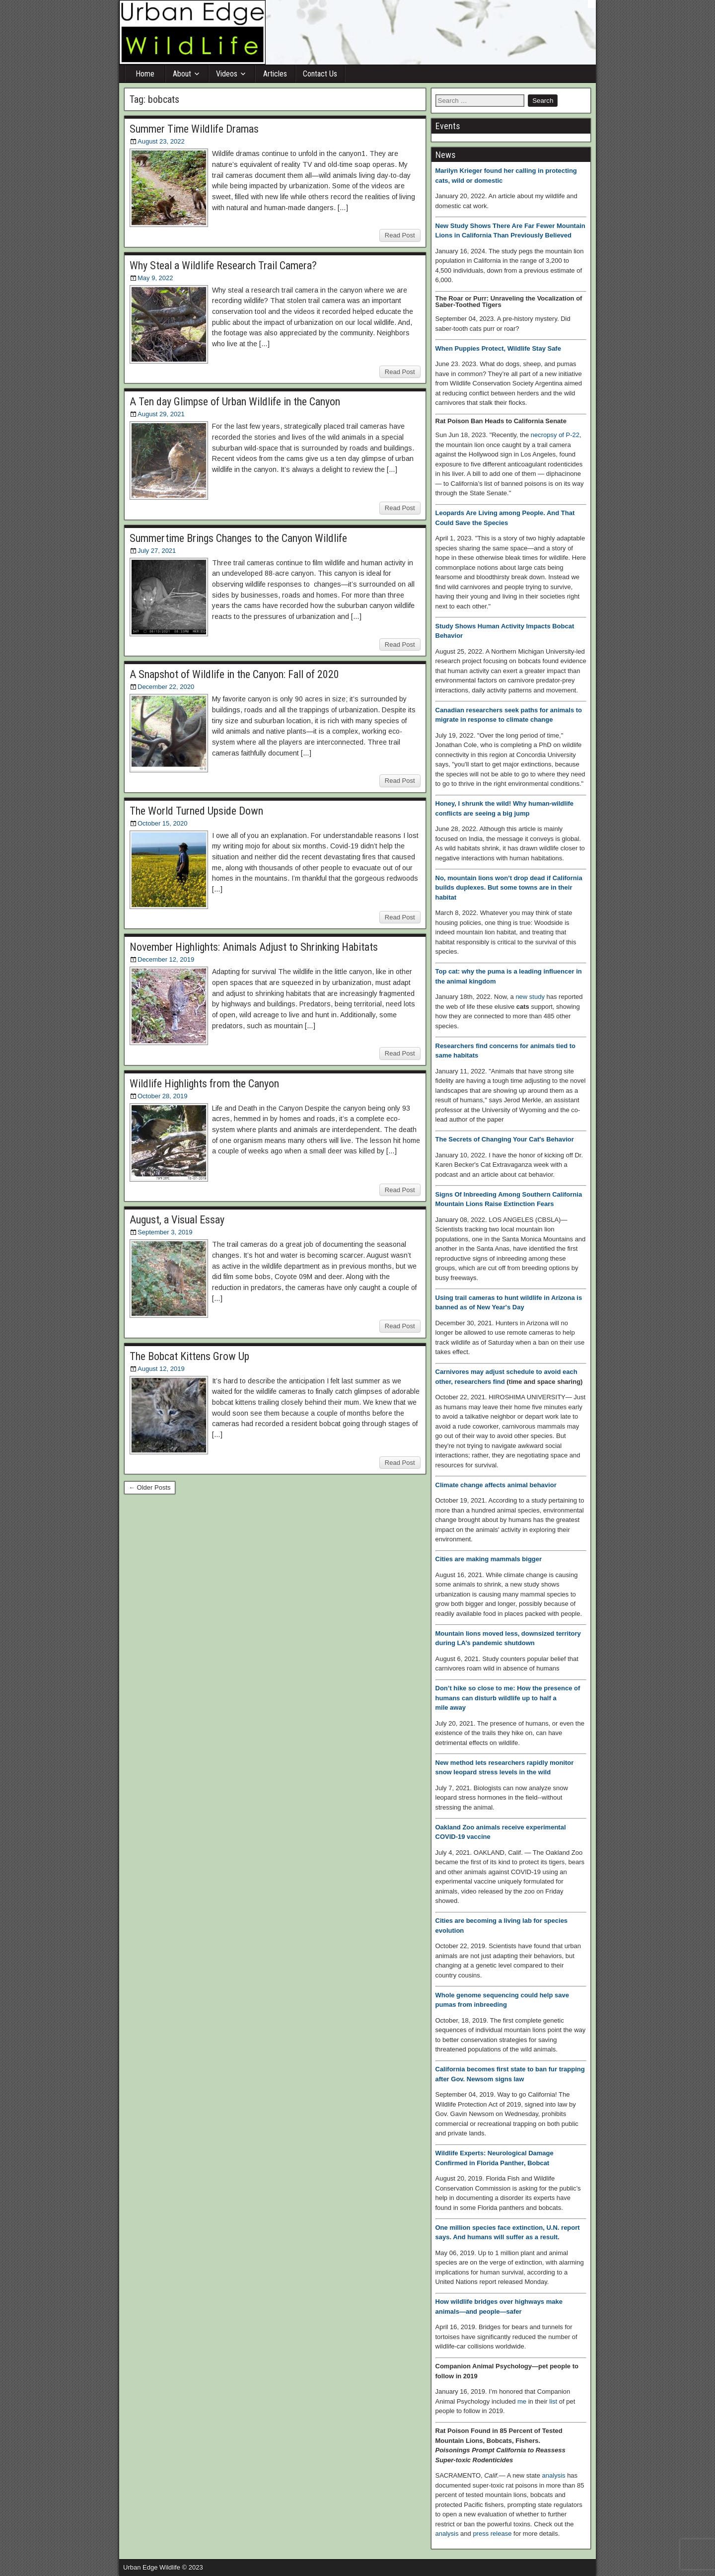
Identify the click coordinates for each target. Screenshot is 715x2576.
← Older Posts (150, 1487)
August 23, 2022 (161, 141)
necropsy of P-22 (555, 435)
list (553, 2401)
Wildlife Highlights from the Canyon (204, 1083)
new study (530, 996)
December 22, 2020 (166, 686)
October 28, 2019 (162, 1096)
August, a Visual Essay (177, 1219)
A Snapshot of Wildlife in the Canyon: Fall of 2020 (234, 674)
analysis (554, 2475)
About (182, 73)
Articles (275, 73)
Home (145, 73)
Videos (226, 73)
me (521, 2401)
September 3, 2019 (165, 1232)
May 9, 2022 (155, 278)
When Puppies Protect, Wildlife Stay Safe (498, 348)
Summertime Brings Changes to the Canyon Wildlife (238, 538)
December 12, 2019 (166, 959)
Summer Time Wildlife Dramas (194, 129)
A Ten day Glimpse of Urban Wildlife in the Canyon (235, 401)
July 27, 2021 (157, 550)
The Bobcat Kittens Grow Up (189, 1356)
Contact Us (320, 73)
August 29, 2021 (161, 414)
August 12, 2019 (161, 1368)
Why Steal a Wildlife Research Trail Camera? (223, 265)
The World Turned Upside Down (196, 811)
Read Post (400, 235)
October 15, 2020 (162, 823)
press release (492, 2533)
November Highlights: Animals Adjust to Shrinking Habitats (254, 947)
